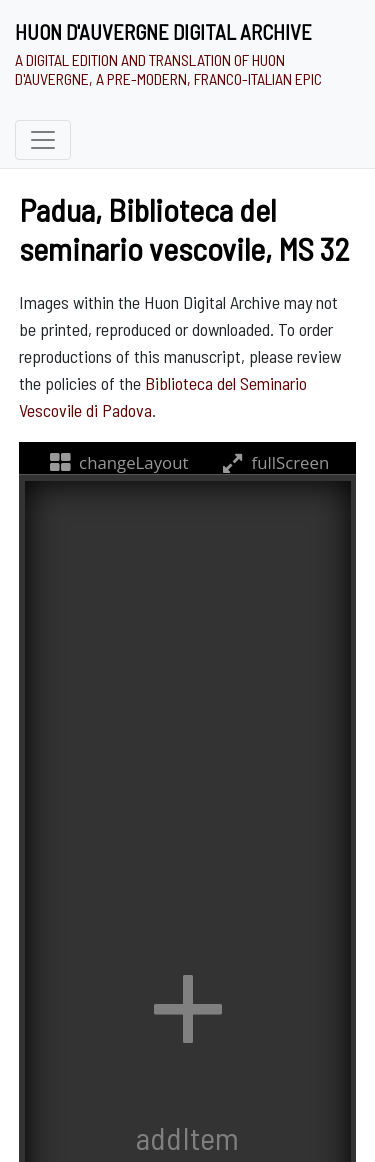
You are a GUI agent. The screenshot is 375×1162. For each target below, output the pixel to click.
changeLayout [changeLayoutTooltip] (117, 462)
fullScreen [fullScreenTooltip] (273, 462)
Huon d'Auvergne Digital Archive (163, 31)
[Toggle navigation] (43, 140)
